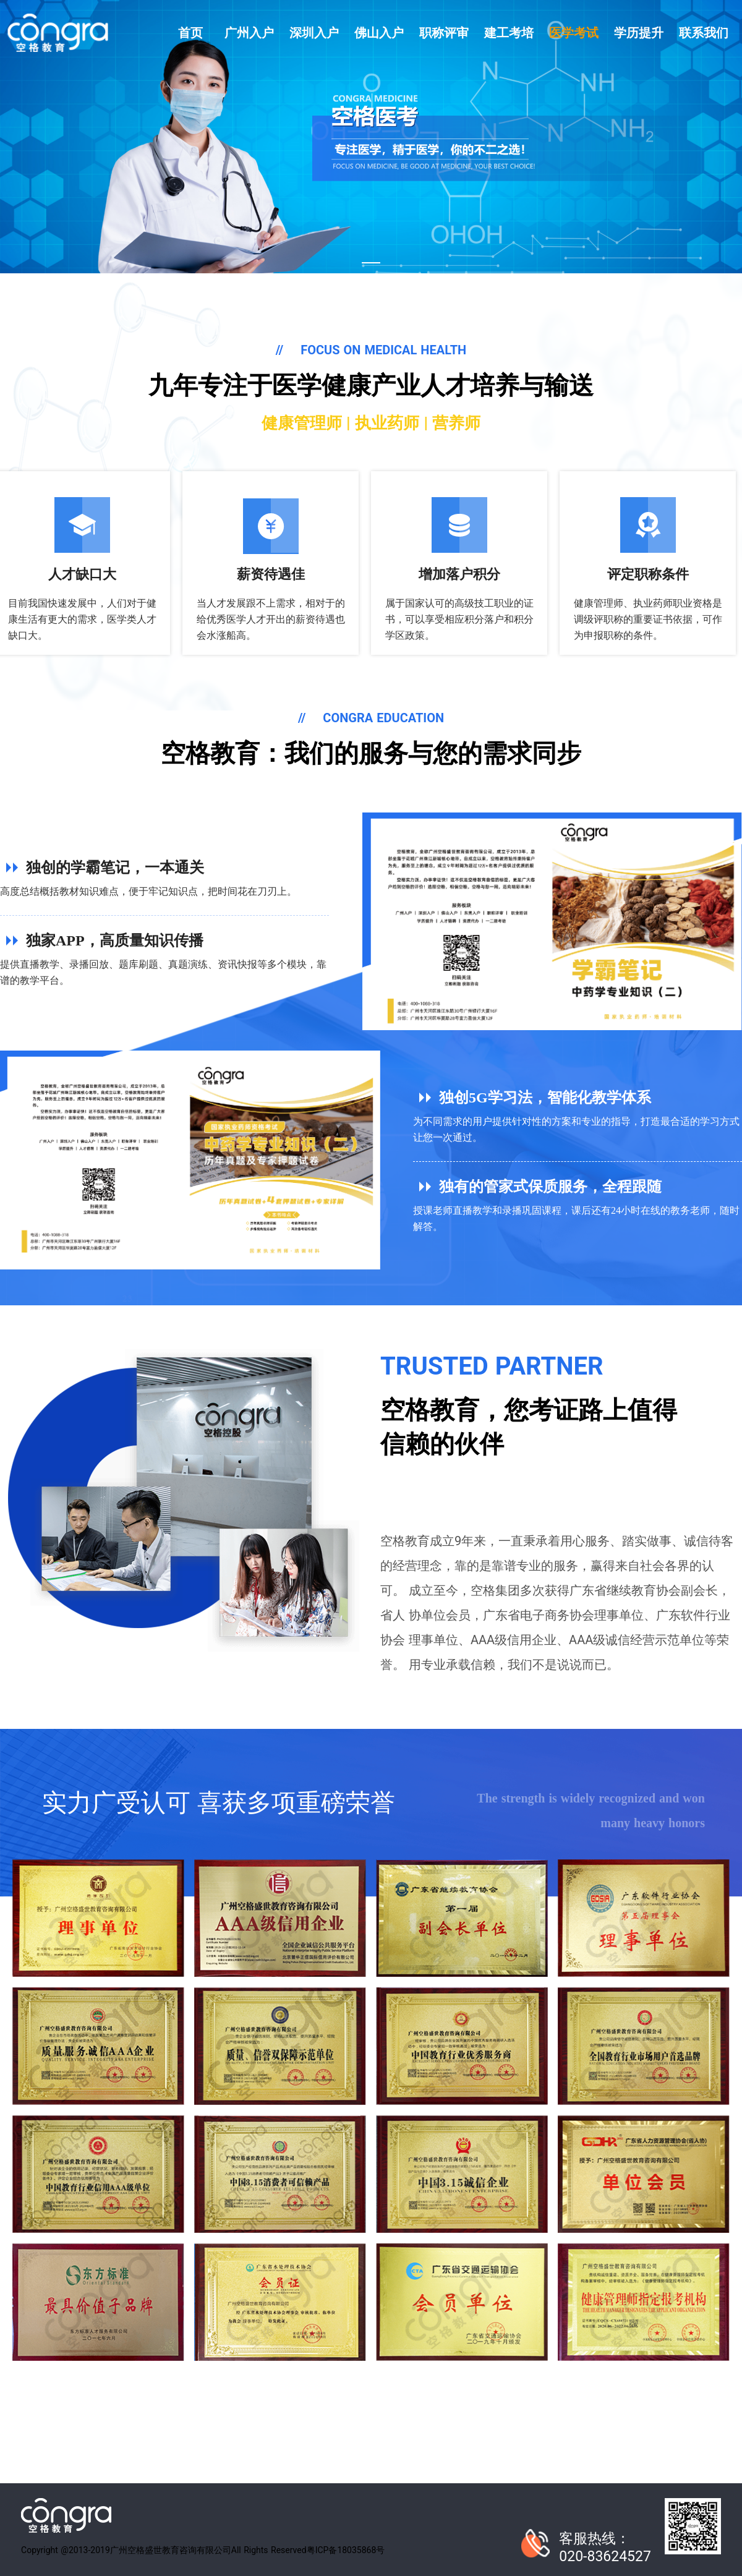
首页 (190, 32)
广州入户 (249, 32)
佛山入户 (379, 32)
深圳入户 (314, 32)
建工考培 (509, 32)
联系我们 (703, 32)
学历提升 (638, 32)
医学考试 (574, 32)
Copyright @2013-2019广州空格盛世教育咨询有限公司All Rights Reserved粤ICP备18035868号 (203, 2550)
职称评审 (444, 32)
